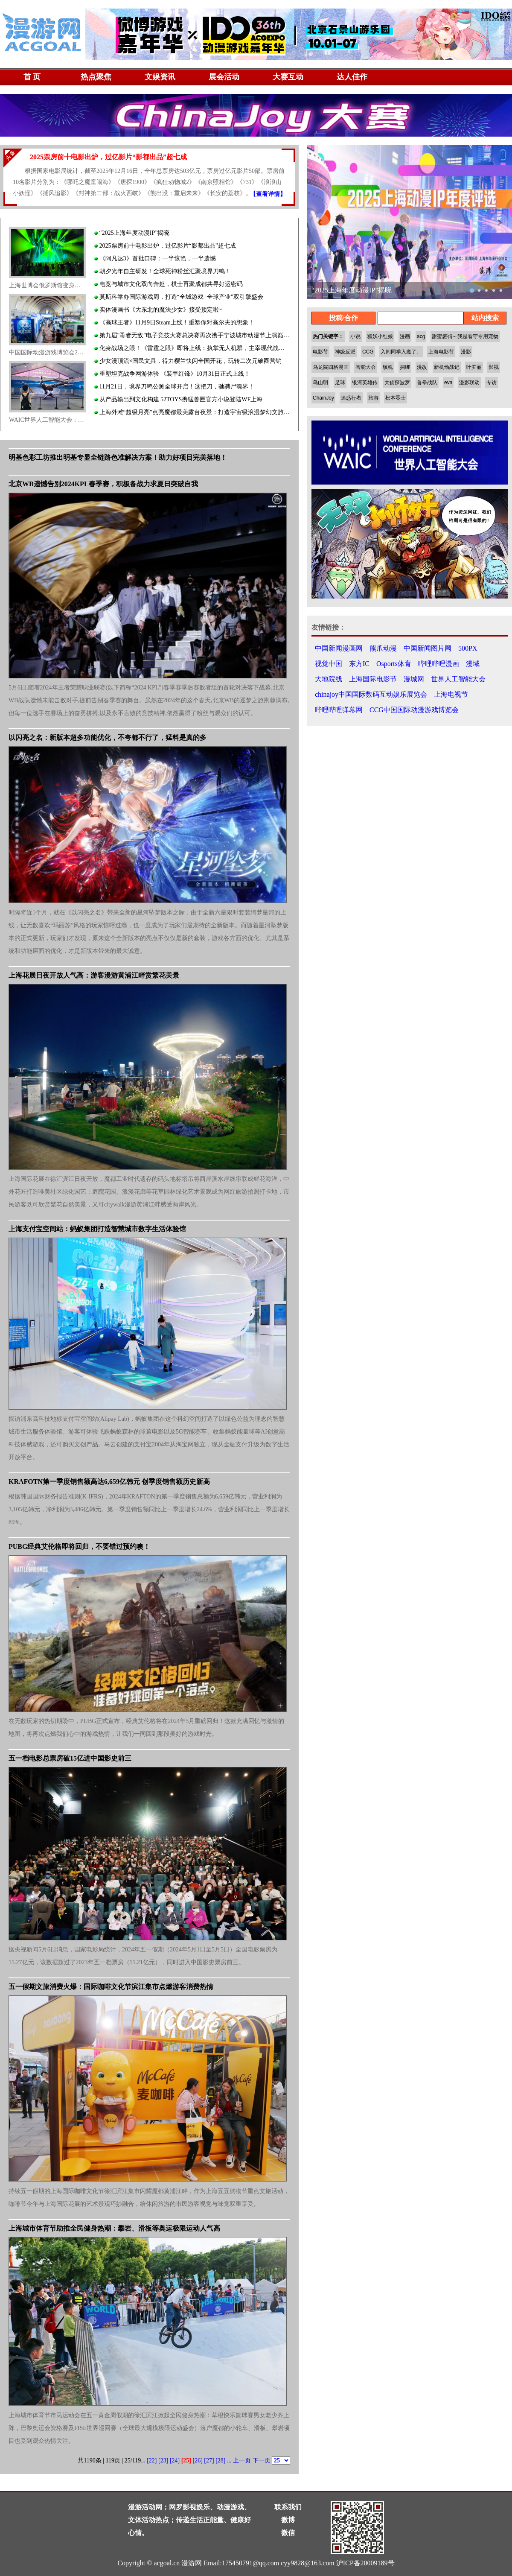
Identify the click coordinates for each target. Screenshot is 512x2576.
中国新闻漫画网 (339, 648)
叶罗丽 (474, 367)
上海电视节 (451, 694)
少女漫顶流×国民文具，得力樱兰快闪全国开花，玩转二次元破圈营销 (188, 361)
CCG (368, 352)
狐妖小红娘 (380, 336)
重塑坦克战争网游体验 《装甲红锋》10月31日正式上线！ (172, 374)
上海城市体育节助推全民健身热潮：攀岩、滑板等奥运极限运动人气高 (114, 2228)
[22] (152, 2460)
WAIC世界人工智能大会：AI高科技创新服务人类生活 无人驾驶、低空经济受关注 (47, 420)
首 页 (32, 77)
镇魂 (388, 367)
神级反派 (345, 352)
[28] (220, 2460)
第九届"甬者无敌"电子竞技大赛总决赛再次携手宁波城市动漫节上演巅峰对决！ (192, 335)
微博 (288, 2519)
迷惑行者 (351, 398)
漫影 (466, 352)
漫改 (422, 367)
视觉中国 (328, 663)
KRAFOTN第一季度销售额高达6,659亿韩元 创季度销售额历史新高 (109, 1481)
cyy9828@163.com (307, 2563)
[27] (209, 2460)
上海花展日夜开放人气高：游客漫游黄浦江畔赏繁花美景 (94, 975)
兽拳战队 (427, 383)
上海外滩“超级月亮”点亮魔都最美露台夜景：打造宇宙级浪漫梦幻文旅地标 (192, 412)
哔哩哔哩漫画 (438, 663)
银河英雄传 (365, 383)
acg (421, 336)
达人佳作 (352, 77)
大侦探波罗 (397, 383)
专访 (491, 383)
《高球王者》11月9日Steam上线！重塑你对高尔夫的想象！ (174, 322)
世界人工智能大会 (458, 679)
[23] (163, 2460)
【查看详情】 (268, 194)
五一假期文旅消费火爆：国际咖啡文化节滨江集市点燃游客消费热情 (111, 1986)
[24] (175, 2460)
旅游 (373, 398)
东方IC (359, 663)
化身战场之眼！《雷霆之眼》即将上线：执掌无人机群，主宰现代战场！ (192, 348)
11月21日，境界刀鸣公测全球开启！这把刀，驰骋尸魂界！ (174, 386)
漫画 (405, 336)
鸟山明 (320, 383)
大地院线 (328, 679)
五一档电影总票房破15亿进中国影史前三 (70, 1758)
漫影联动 (469, 383)
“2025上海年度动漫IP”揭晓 (131, 233)
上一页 (242, 2460)
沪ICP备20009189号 (365, 2563)
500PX (467, 648)
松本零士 (395, 398)
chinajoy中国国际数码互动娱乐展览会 (371, 694)
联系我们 (288, 2507)
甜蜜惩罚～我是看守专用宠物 (465, 336)
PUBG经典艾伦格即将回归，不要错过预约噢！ (79, 1546)
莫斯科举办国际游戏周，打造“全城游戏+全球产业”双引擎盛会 (178, 297)
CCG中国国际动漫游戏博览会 (414, 709)
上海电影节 (441, 352)
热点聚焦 (96, 77)
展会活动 (224, 77)
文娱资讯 (160, 77)
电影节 (320, 352)
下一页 (262, 2460)
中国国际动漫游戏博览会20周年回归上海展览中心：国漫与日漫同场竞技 (47, 352)
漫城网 (414, 679)
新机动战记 (447, 367)
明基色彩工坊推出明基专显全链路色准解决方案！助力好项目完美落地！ (118, 457)
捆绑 (405, 367)
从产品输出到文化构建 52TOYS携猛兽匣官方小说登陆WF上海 (178, 399)
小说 (355, 336)
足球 (340, 383)
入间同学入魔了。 (401, 352)
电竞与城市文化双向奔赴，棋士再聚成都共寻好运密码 (168, 284)
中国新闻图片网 (427, 648)
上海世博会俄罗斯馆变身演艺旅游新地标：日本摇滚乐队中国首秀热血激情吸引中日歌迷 (47, 285)
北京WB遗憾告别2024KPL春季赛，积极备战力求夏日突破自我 (103, 484)
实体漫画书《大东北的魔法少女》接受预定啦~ (158, 310)
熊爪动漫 (383, 648)
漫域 (473, 663)
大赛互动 (288, 77)
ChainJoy (323, 398)
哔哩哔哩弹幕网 (339, 709)
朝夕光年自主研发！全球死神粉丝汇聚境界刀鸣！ (162, 271)
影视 (494, 367)
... (143, 2460)
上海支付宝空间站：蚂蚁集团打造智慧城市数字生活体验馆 (97, 1229)
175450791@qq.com (250, 2563)
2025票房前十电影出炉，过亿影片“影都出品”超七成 (165, 245)
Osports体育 (393, 663)
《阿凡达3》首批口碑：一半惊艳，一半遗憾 (155, 258)
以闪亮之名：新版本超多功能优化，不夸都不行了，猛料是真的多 (108, 737)
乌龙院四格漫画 (331, 367)
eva (448, 383)
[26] (198, 2460)
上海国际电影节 (373, 679)
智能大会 (365, 367)
